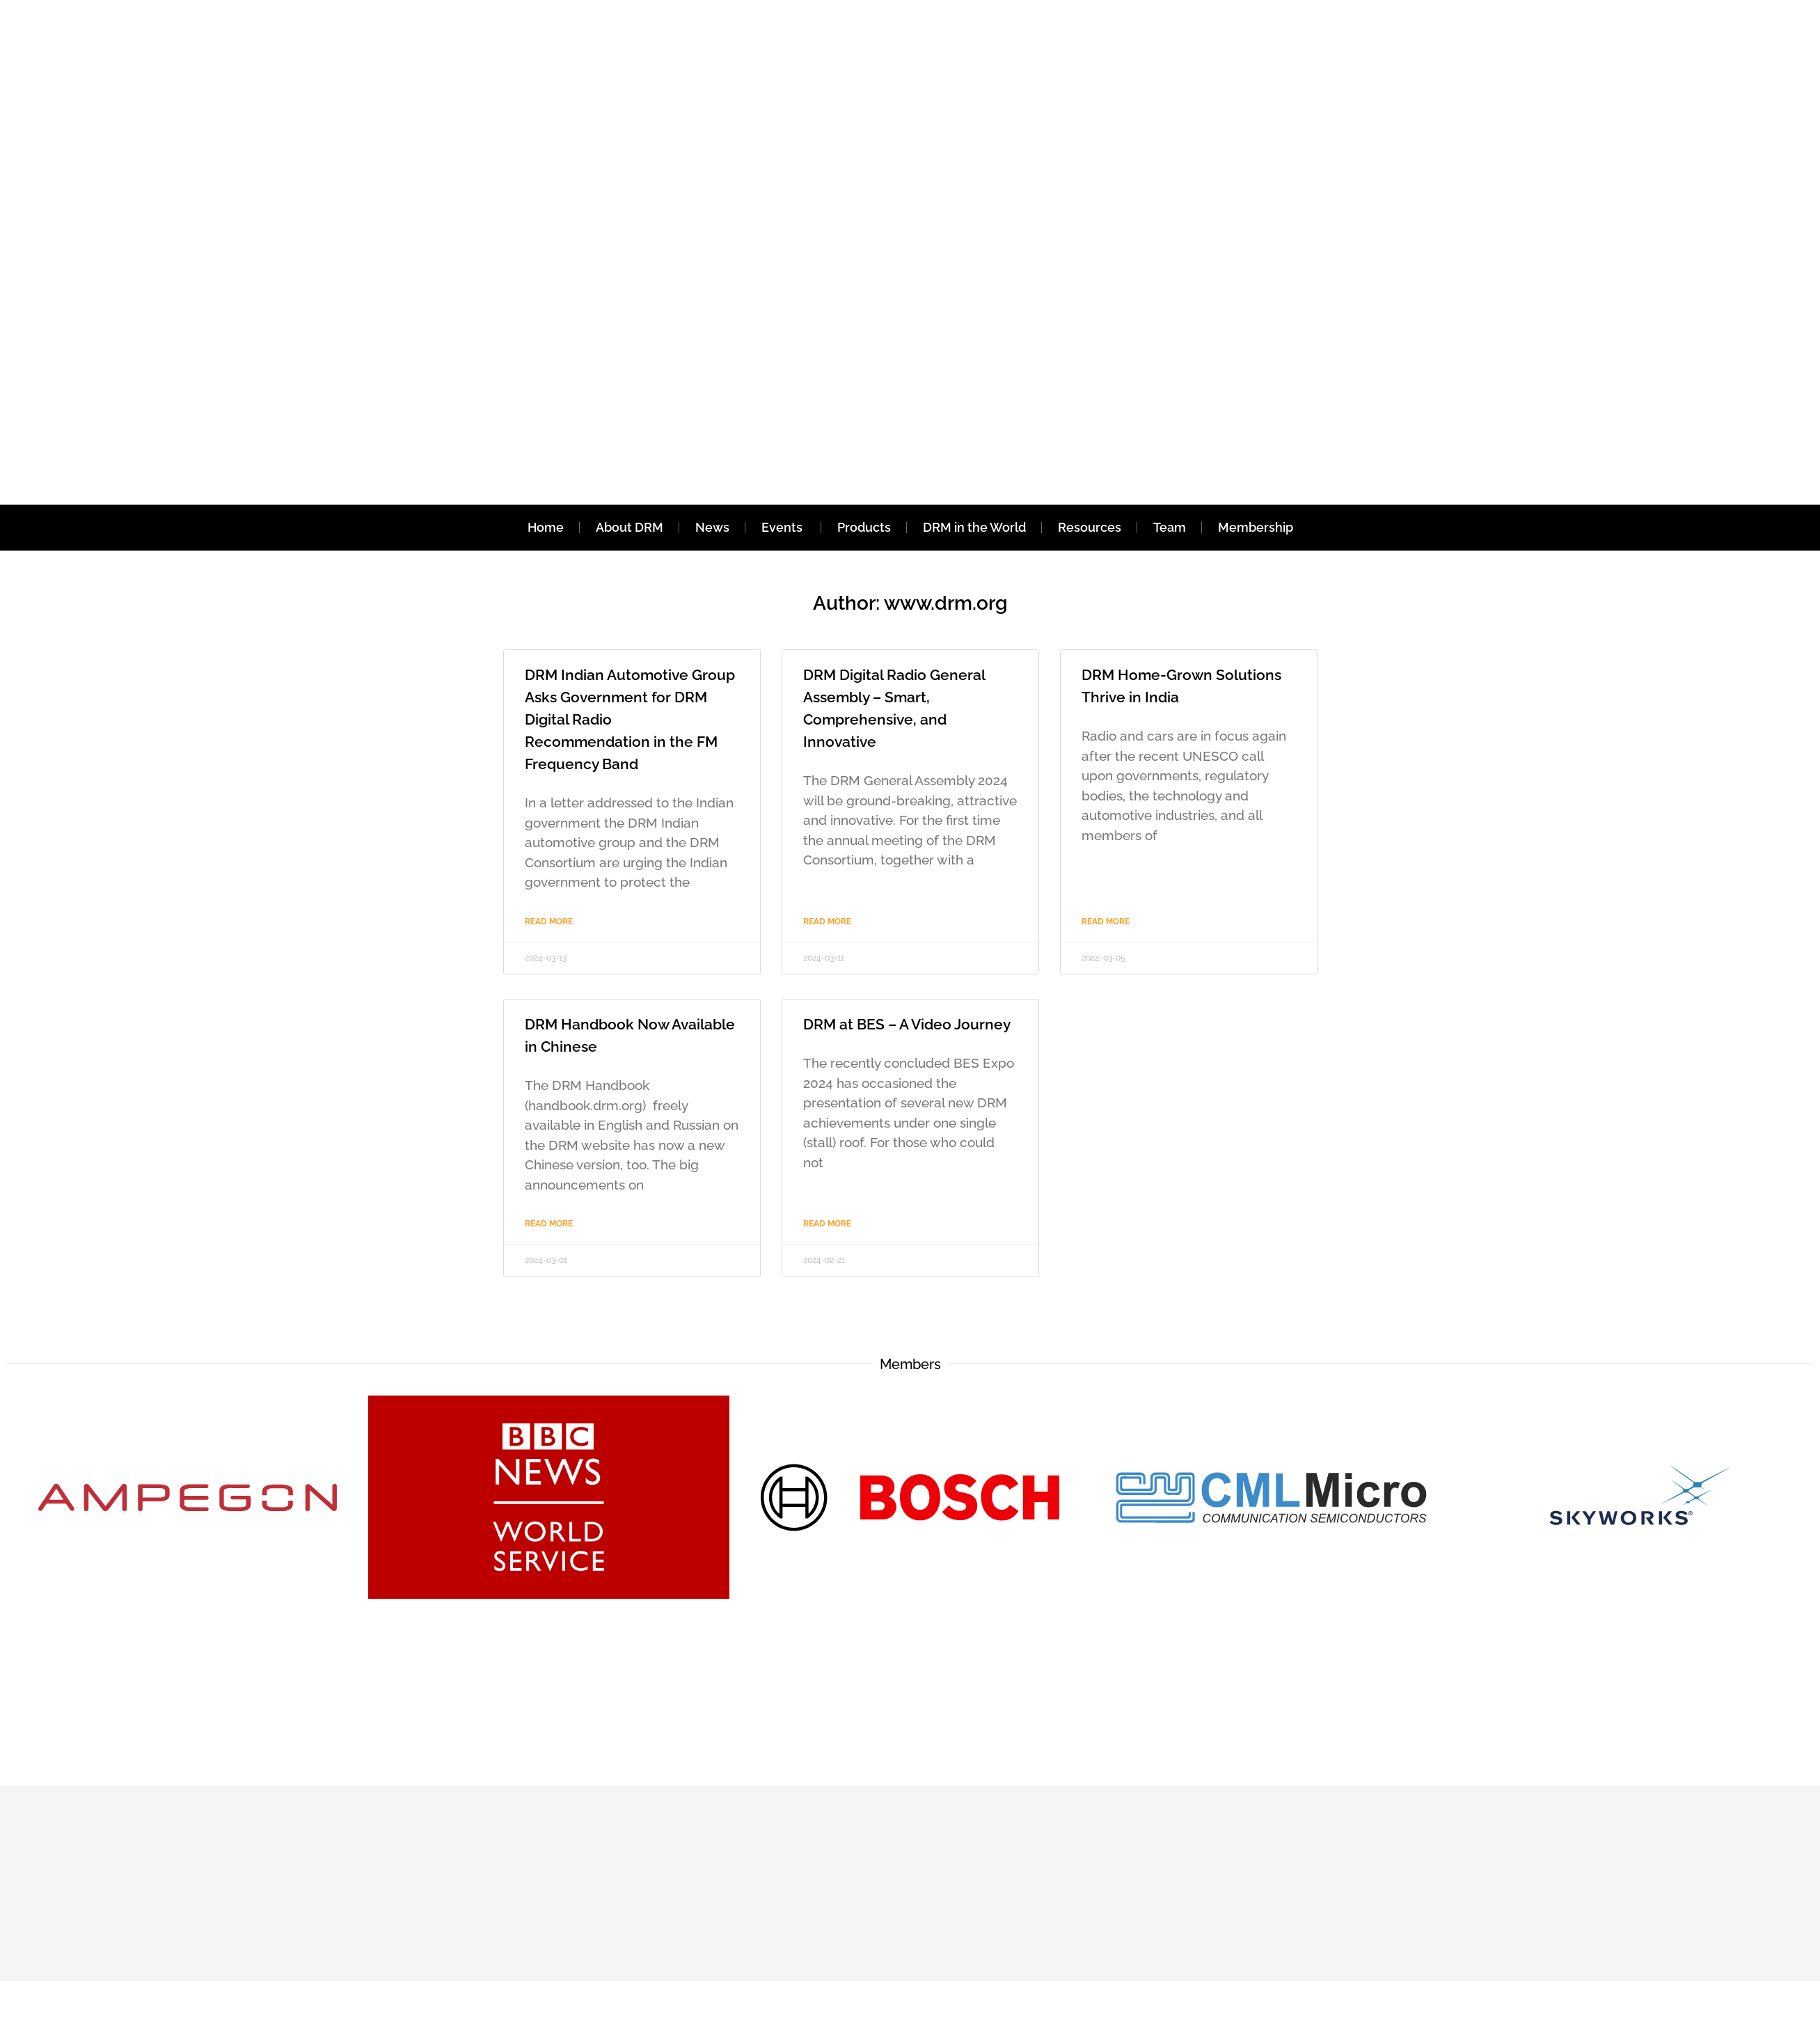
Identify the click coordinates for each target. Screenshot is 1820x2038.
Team (1169, 527)
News (712, 527)
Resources (1089, 527)
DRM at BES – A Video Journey (907, 1024)
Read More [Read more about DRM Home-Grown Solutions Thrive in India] (1106, 921)
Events (783, 527)
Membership (1255, 527)
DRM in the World (974, 527)
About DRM (629, 527)
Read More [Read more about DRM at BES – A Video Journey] (827, 1224)
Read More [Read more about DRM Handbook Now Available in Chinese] (549, 1224)
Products (864, 527)
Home (546, 527)
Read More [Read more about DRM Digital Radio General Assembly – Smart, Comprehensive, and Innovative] (827, 921)
